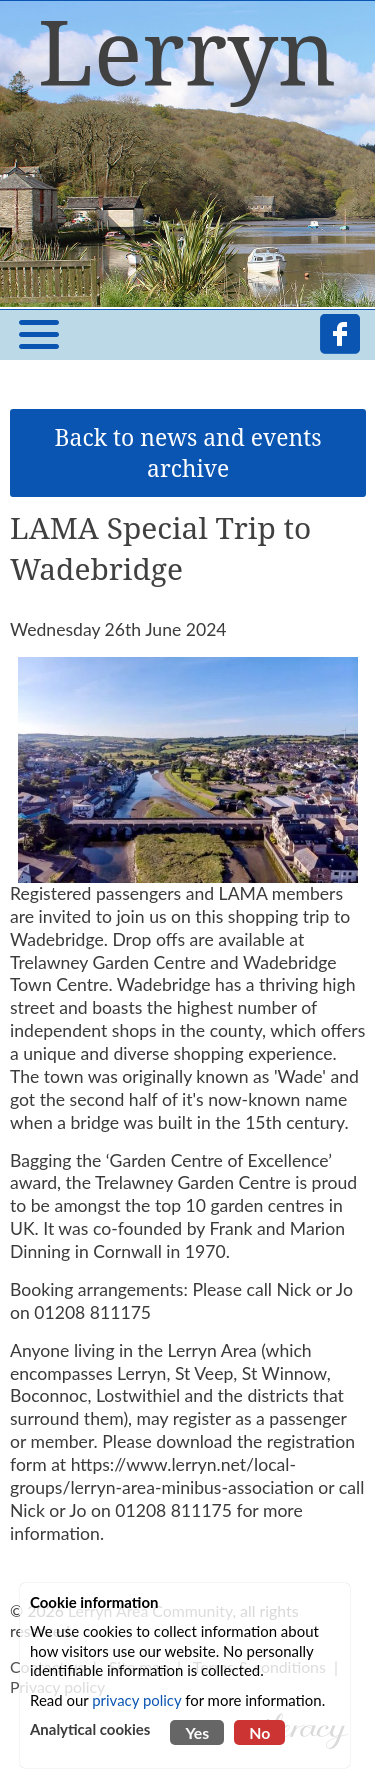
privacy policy (136, 1700)
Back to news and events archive (188, 453)
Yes (197, 1732)
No (259, 1732)
